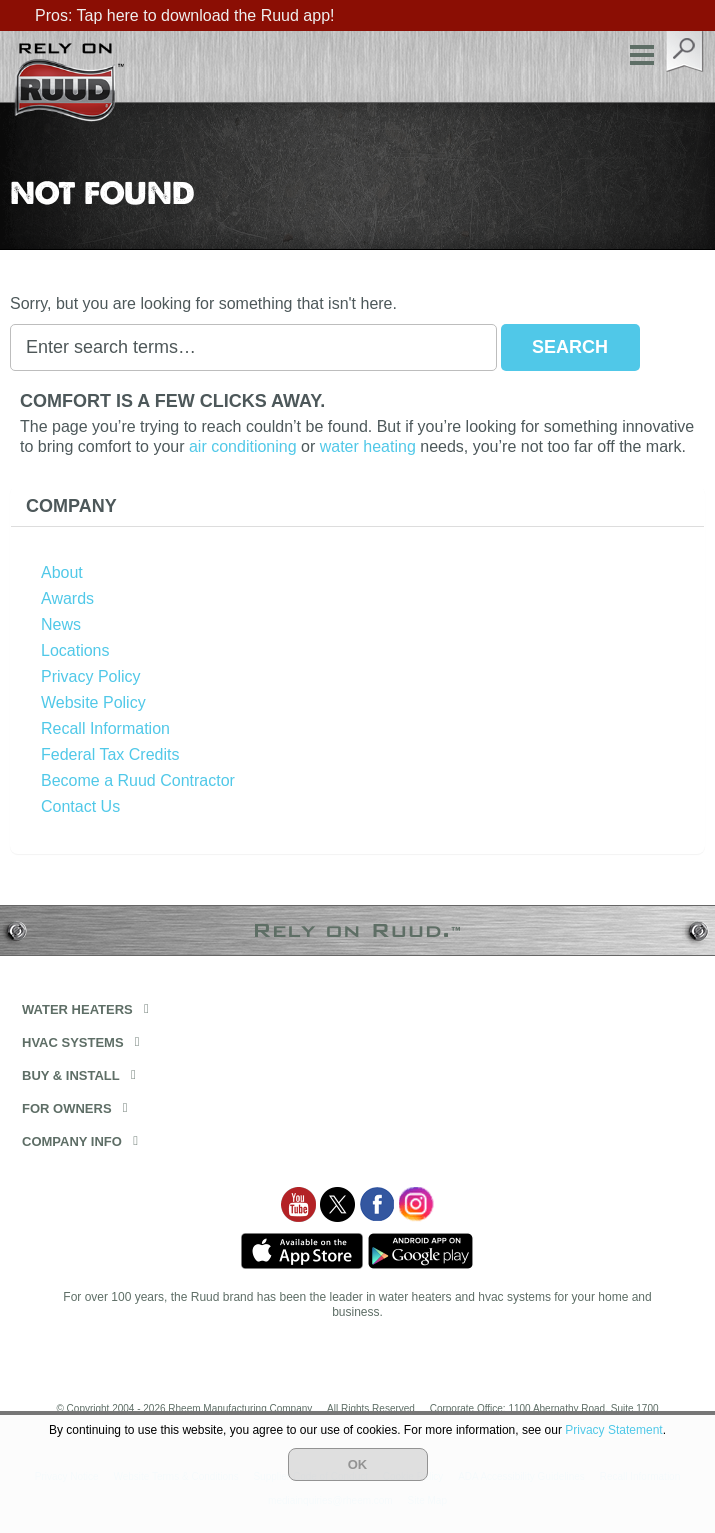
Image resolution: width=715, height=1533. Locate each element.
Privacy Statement (613, 1430)
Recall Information (105, 728)
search (685, 51)
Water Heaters (77, 1009)
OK (358, 1464)
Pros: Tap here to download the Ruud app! (184, 15)
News (61, 624)
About (62, 572)
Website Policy (93, 702)
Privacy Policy (91, 676)
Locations (75, 650)
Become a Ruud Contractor (138, 780)
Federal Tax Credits (110, 754)
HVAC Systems (73, 1042)
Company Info (72, 1141)
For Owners (67, 1108)
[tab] (357, 506)
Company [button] (71, 506)
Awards (67, 598)
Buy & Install (71, 1075)
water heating (368, 446)
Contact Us (80, 806)
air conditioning (243, 446)
